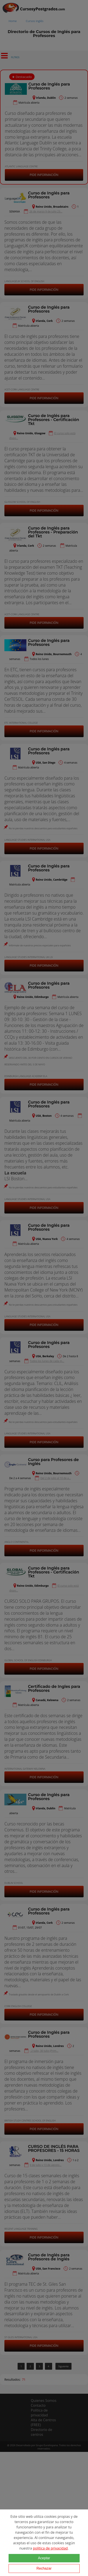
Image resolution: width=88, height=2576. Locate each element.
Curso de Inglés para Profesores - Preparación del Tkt (53, 532)
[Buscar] (83, 15)
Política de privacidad (39, 2413)
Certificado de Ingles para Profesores (54, 1688)
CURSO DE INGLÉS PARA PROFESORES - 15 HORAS (54, 2148)
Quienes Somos (43, 2400)
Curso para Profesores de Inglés (53, 1461)
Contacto (38, 2405)
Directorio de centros (41, 2432)
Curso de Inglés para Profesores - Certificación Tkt (53, 419)
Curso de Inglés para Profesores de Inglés (49, 2257)
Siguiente (63, 2366)
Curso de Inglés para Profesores (49, 86)
